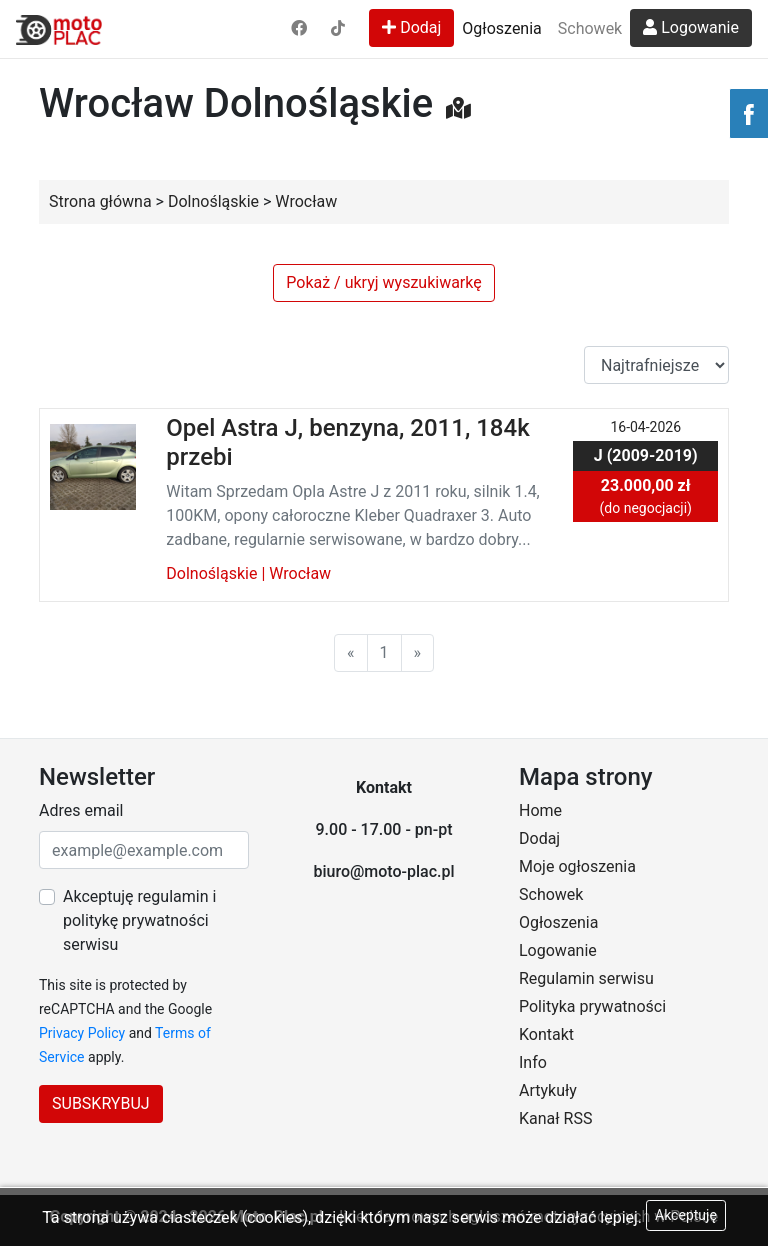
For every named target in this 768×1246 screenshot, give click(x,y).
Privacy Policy (82, 1033)
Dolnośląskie (211, 573)
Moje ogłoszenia (577, 866)
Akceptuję (686, 1215)
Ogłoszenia (501, 28)
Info (533, 1062)
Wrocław (300, 573)
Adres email (81, 810)
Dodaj (411, 27)
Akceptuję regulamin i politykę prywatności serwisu (139, 920)
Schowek (590, 28)
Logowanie (691, 27)
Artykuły (548, 1090)
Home (540, 810)
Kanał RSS (555, 1118)
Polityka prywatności (592, 1006)
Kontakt (546, 1034)
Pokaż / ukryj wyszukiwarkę (383, 282)
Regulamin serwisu (586, 978)
